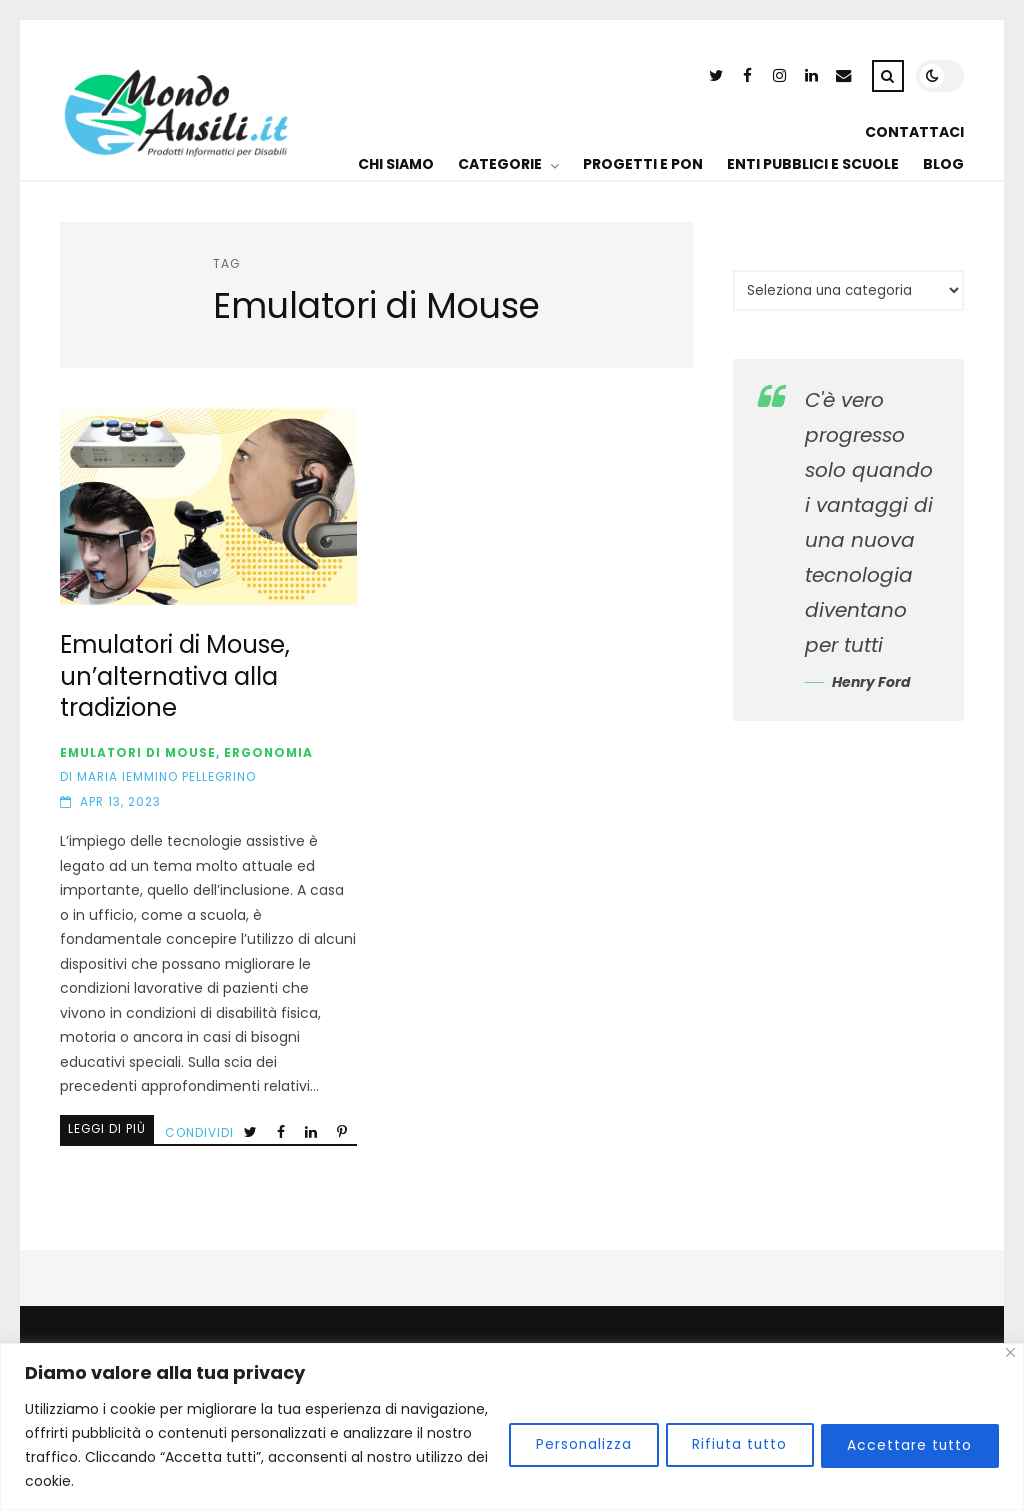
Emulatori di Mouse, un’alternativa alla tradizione (208, 506)
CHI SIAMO (396, 164)
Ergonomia (268, 753)
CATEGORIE (500, 164)
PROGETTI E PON (643, 164)
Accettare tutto (907, 1445)
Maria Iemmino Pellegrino (166, 777)
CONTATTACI (914, 132)
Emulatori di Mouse (138, 753)
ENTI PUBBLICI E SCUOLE (813, 164)
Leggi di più (107, 1129)
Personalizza (566, 1445)
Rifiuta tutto (729, 1445)
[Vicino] (1010, 1352)
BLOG (943, 164)
